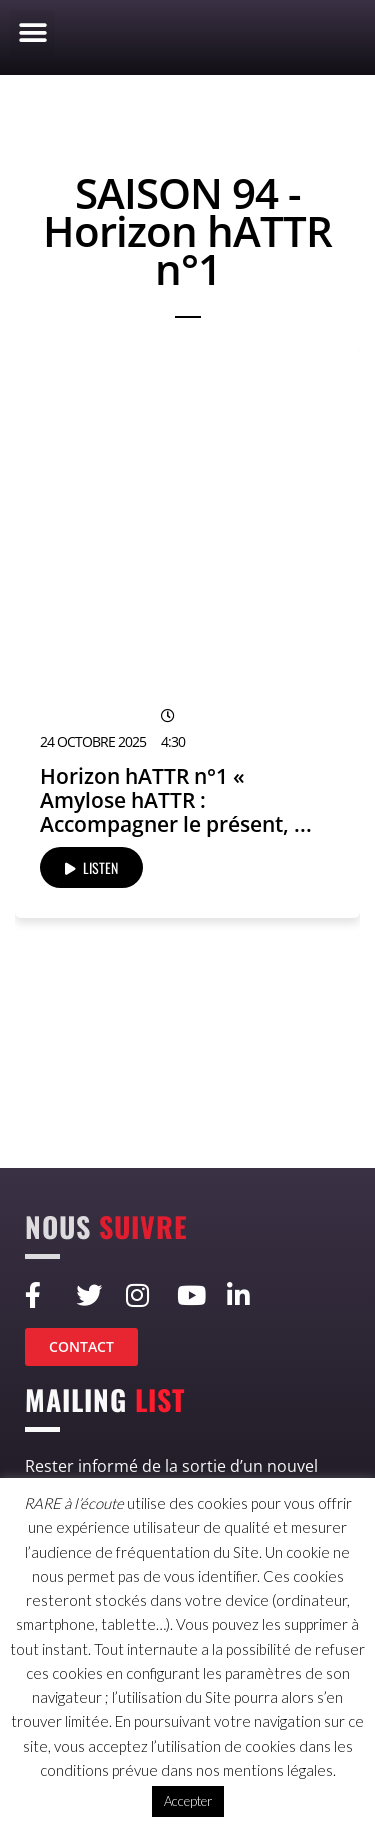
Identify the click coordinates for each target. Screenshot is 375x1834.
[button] (32, 32)
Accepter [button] (188, 1801)
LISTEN (91, 867)
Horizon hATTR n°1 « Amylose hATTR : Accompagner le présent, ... (176, 800)
